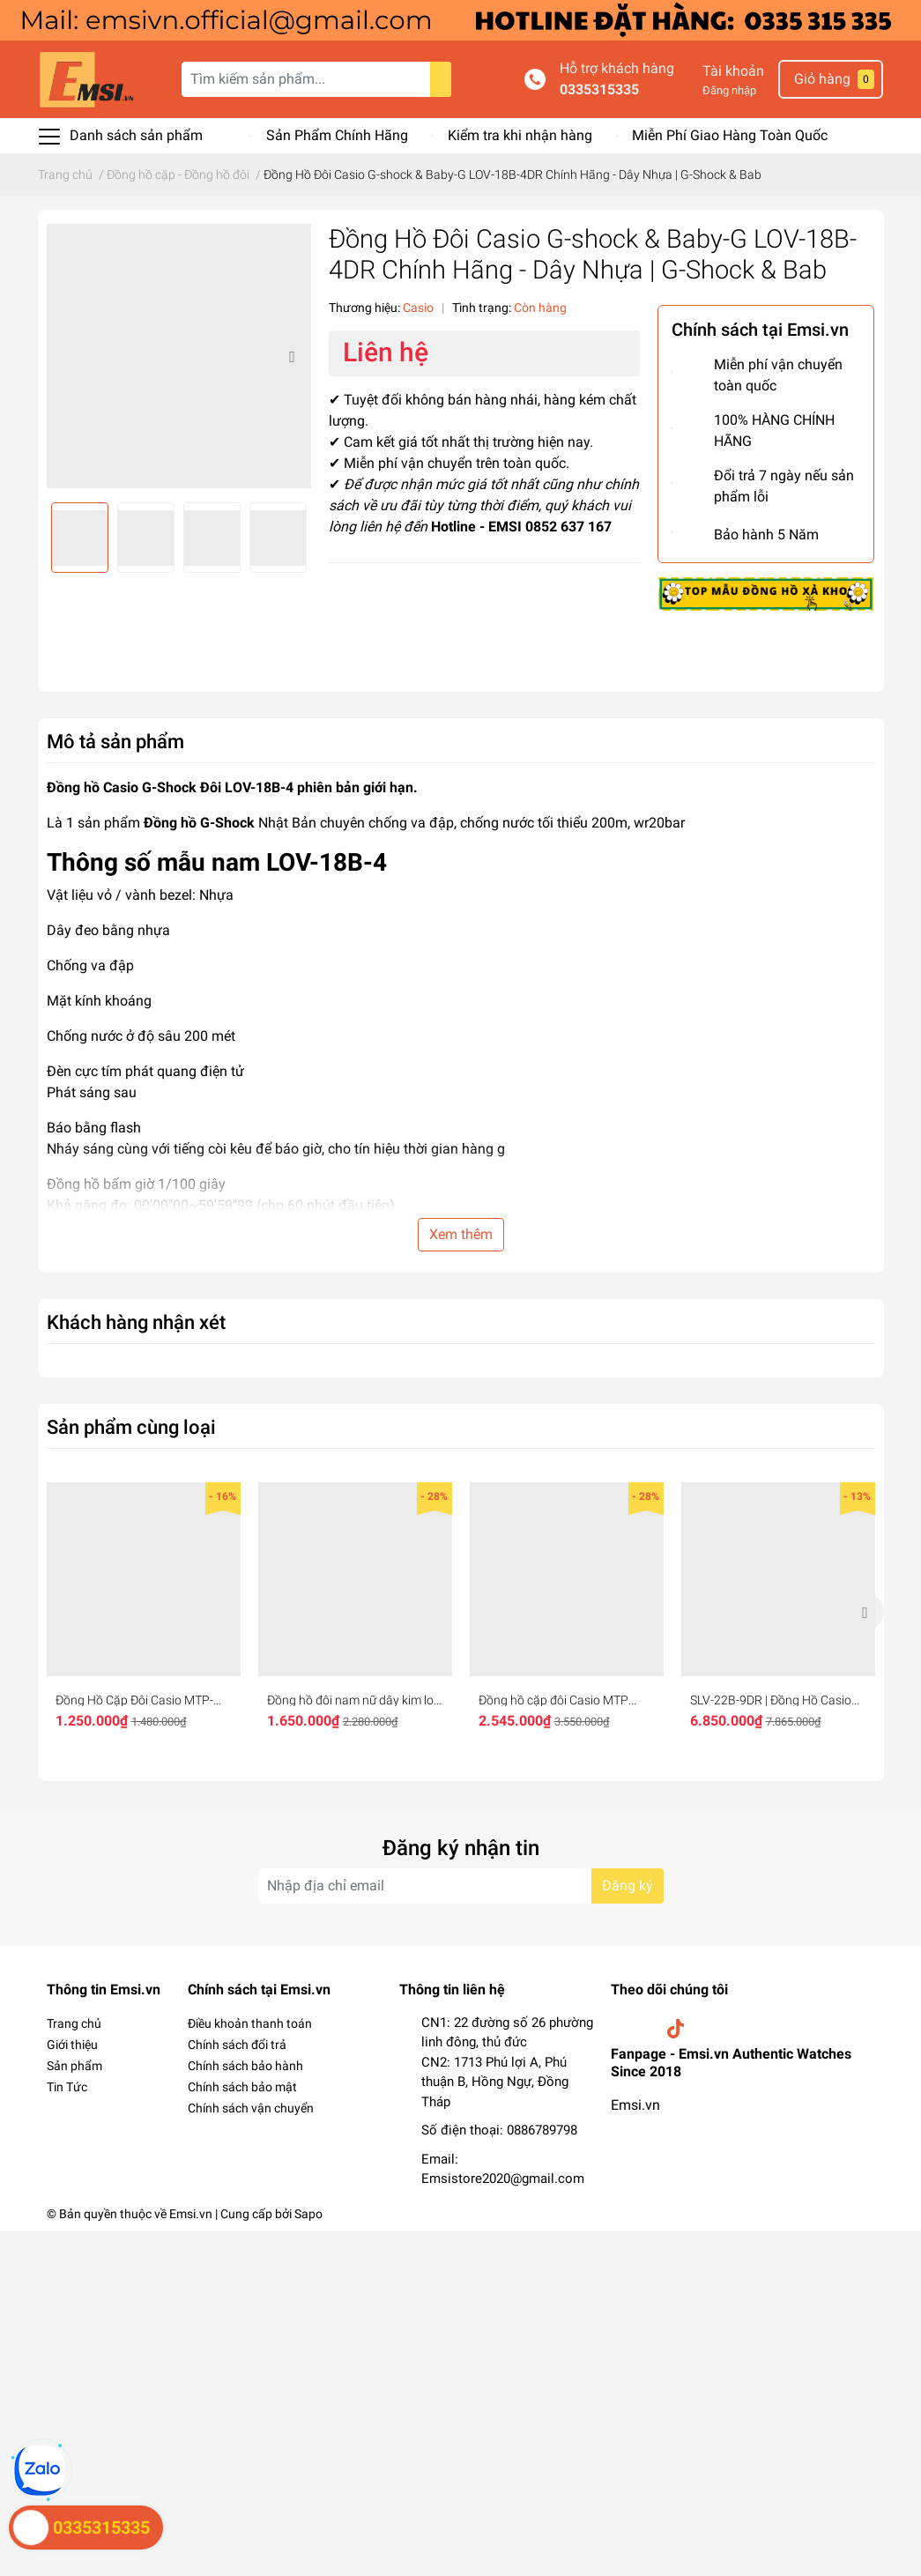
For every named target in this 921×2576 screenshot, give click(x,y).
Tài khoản (733, 71)
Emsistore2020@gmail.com (502, 2178)
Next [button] (291, 356)
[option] (179, 356)
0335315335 (599, 89)
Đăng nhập (729, 90)
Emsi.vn (635, 2105)
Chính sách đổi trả (237, 2045)
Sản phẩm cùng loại (131, 1426)
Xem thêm (461, 1234)
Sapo (308, 2214)
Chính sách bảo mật (242, 2087)
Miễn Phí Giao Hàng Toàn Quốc (730, 135)
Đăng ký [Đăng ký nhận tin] (627, 1885)
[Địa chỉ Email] (461, 1886)
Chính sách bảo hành (245, 2066)
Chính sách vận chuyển (251, 2108)
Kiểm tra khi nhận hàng (520, 135)
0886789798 (542, 2130)
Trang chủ (74, 2023)
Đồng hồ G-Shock (199, 822)
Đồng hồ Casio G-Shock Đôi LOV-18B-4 (170, 787)
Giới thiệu (72, 2045)
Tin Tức (67, 2087)
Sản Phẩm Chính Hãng (337, 135)
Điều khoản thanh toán (250, 2023)
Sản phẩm (74, 2066)
